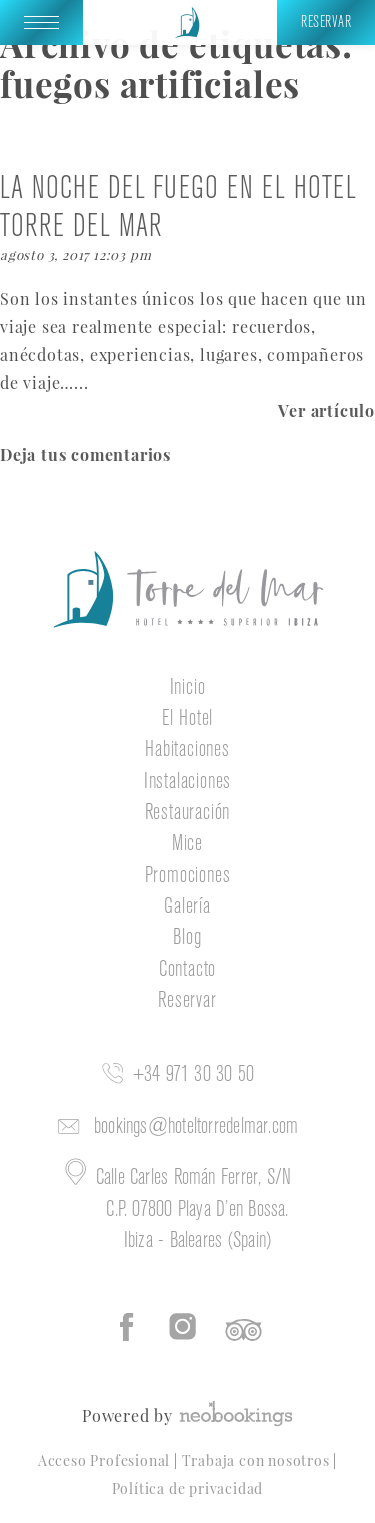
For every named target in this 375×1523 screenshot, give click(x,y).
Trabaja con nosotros (258, 1460)
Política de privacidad (188, 1488)
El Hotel (187, 719)
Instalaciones (187, 782)
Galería (187, 907)
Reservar (187, 1001)
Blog (187, 938)
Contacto (187, 970)
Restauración (188, 813)
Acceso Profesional (106, 1460)
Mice (187, 844)
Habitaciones (187, 750)
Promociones (188, 876)
